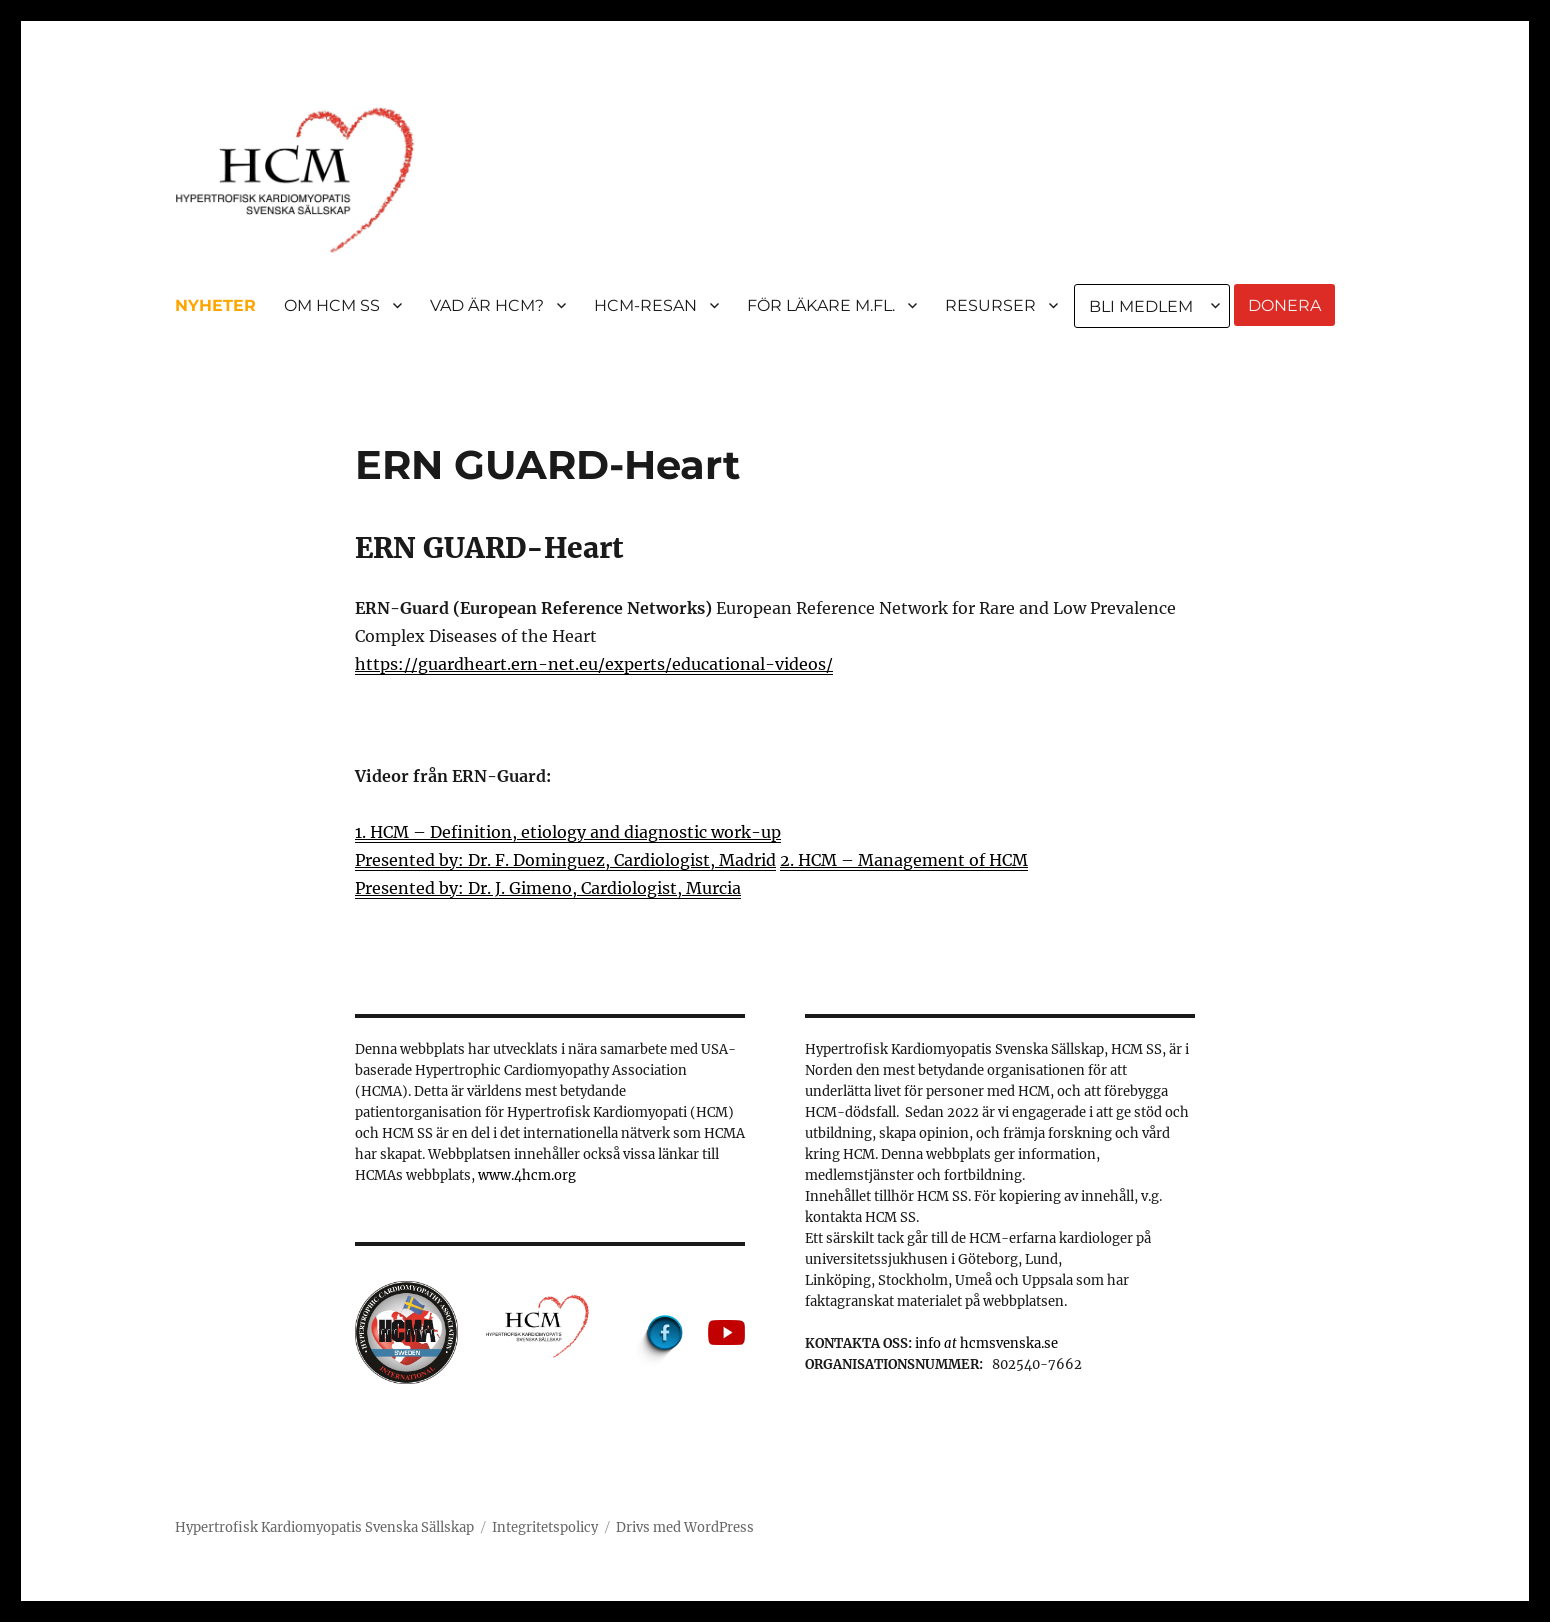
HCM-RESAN (645, 305)
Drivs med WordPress (685, 1527)
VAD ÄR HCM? (487, 305)
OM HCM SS (332, 305)
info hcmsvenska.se (986, 1343)
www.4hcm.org (527, 1175)
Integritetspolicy (545, 1527)
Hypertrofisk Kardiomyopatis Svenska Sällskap (324, 1527)
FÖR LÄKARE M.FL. (821, 305)
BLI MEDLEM (1141, 306)
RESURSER (990, 305)
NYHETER (215, 305)
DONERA (1284, 305)
